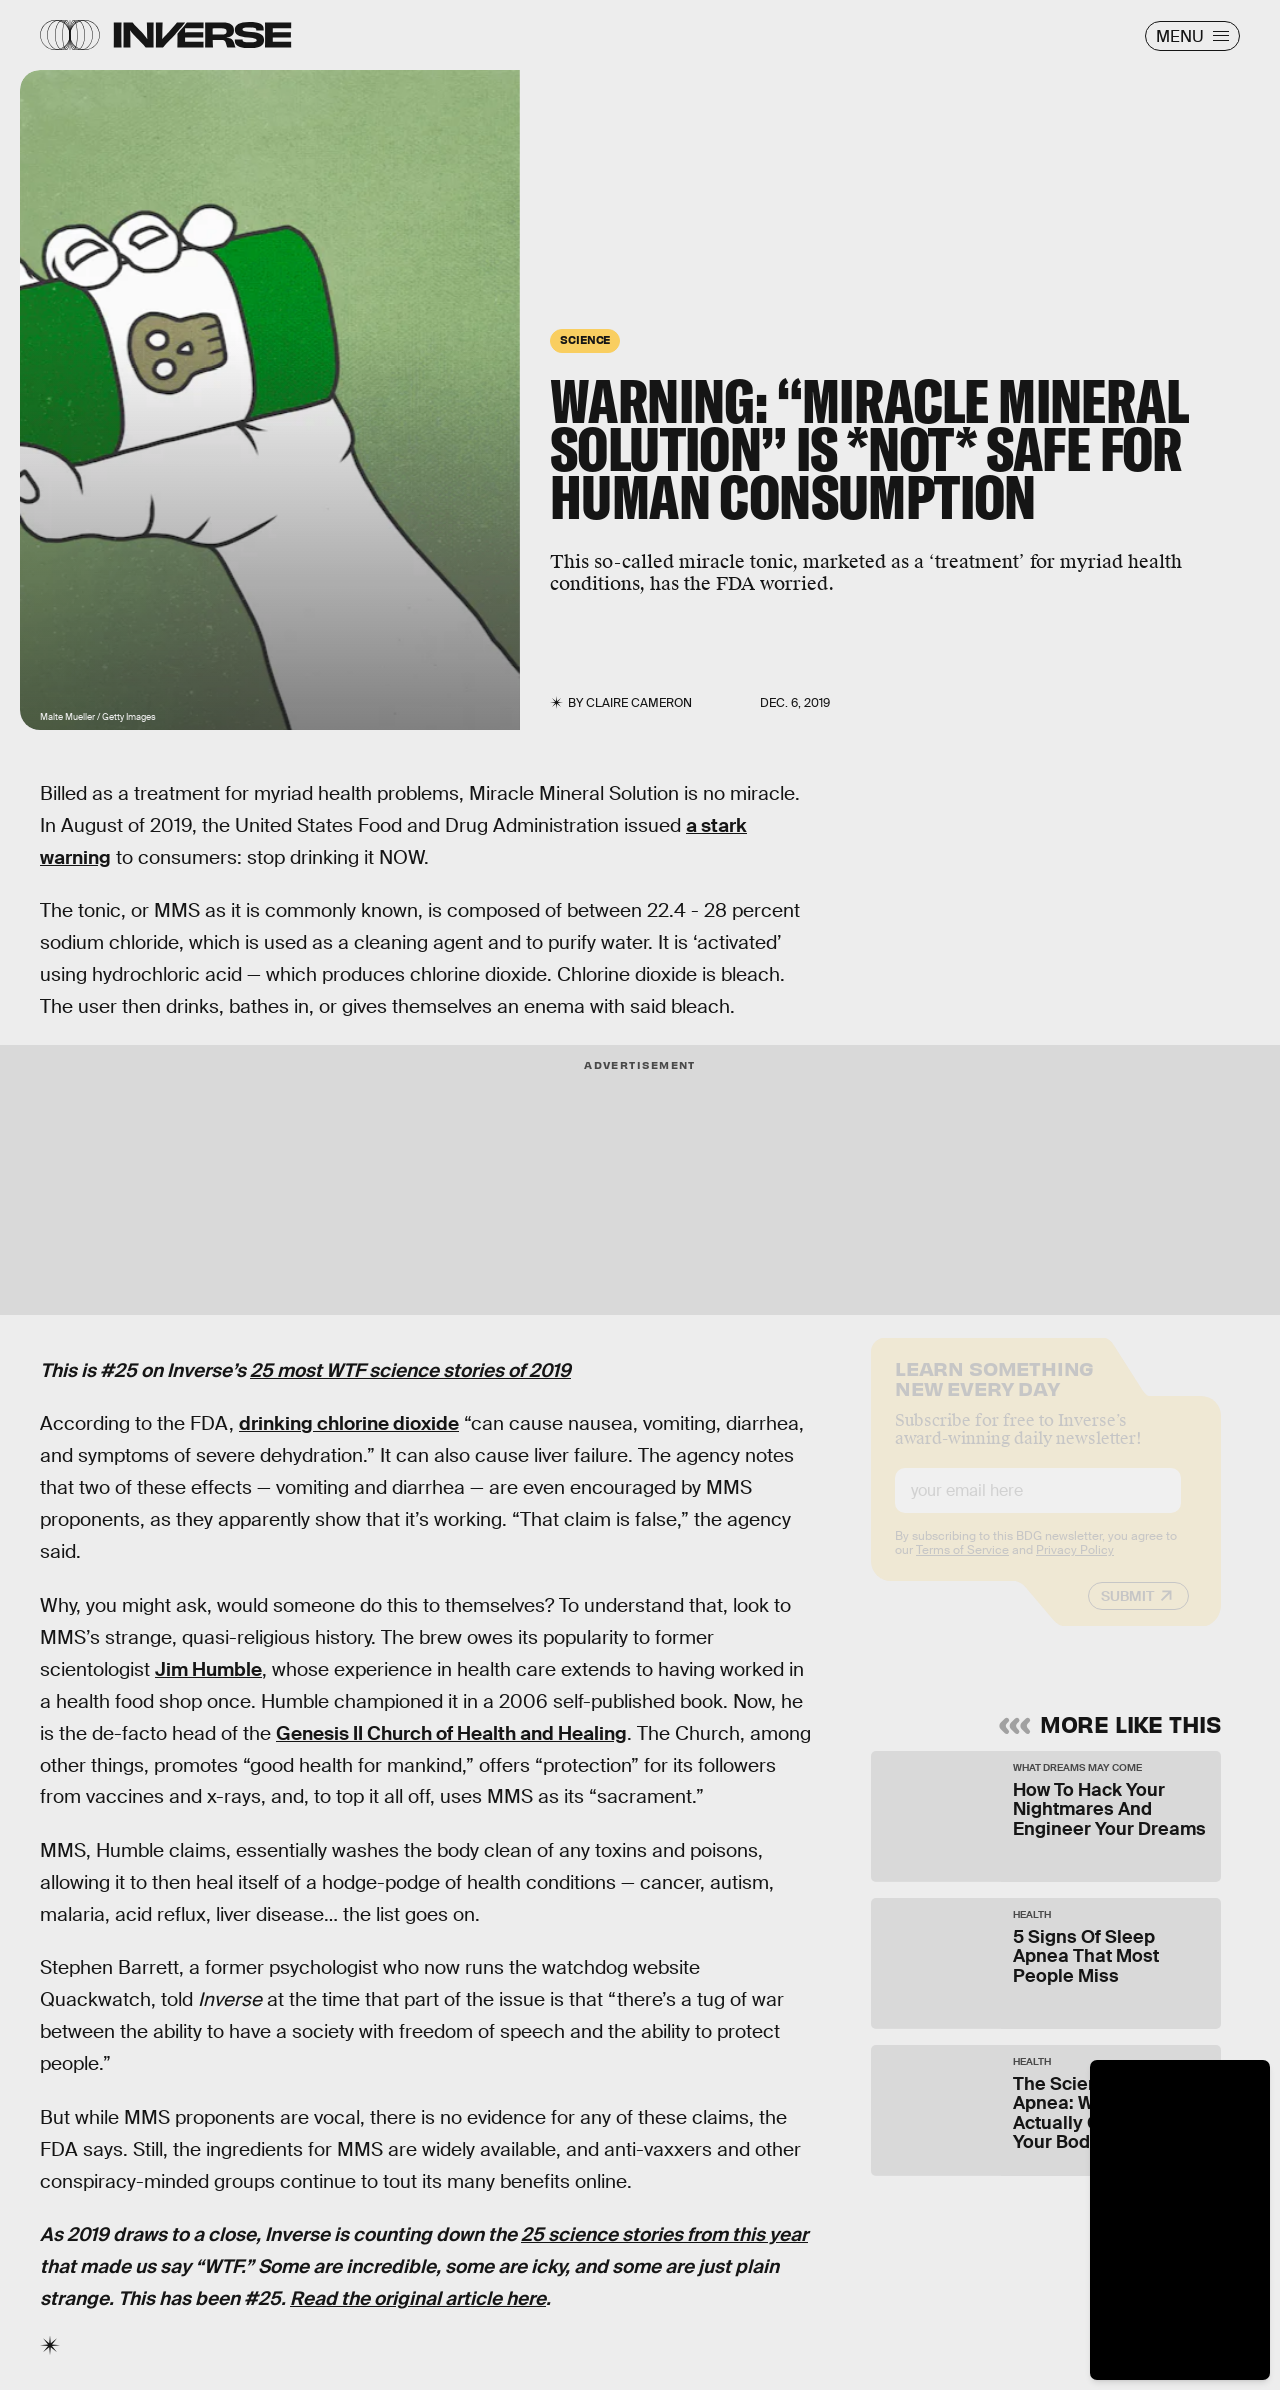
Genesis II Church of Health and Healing (451, 1733)
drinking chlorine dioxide (349, 1423)
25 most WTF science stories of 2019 (410, 1370)
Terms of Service (962, 1567)
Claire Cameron (639, 703)
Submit (1127, 1613)
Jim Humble (208, 1669)
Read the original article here (418, 2298)
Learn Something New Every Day (994, 1393)
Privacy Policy (1075, 1567)
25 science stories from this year (664, 2234)
